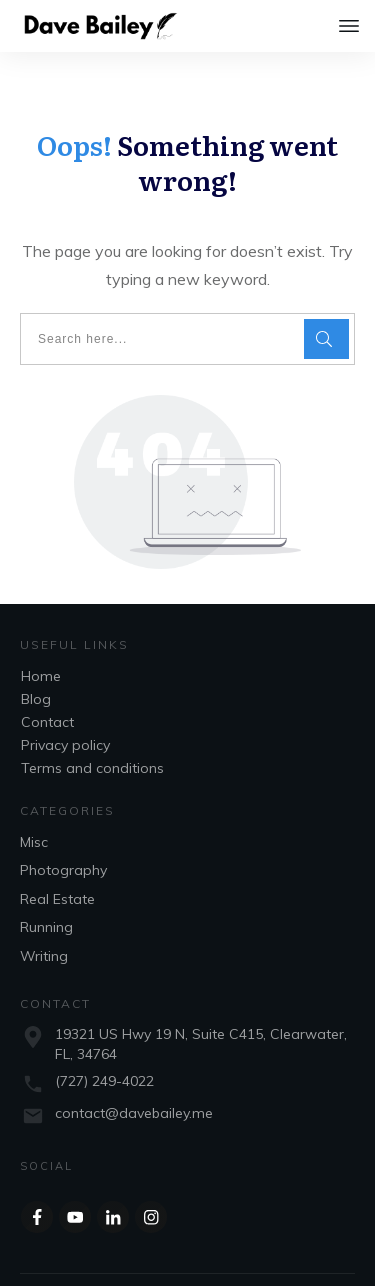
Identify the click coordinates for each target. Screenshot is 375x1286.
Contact (47, 682)
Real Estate (57, 859)
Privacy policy (65, 705)
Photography (63, 830)
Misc (34, 802)
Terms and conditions (92, 728)
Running (46, 887)
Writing (44, 916)
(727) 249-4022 (104, 1041)
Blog (36, 659)
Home (41, 636)
